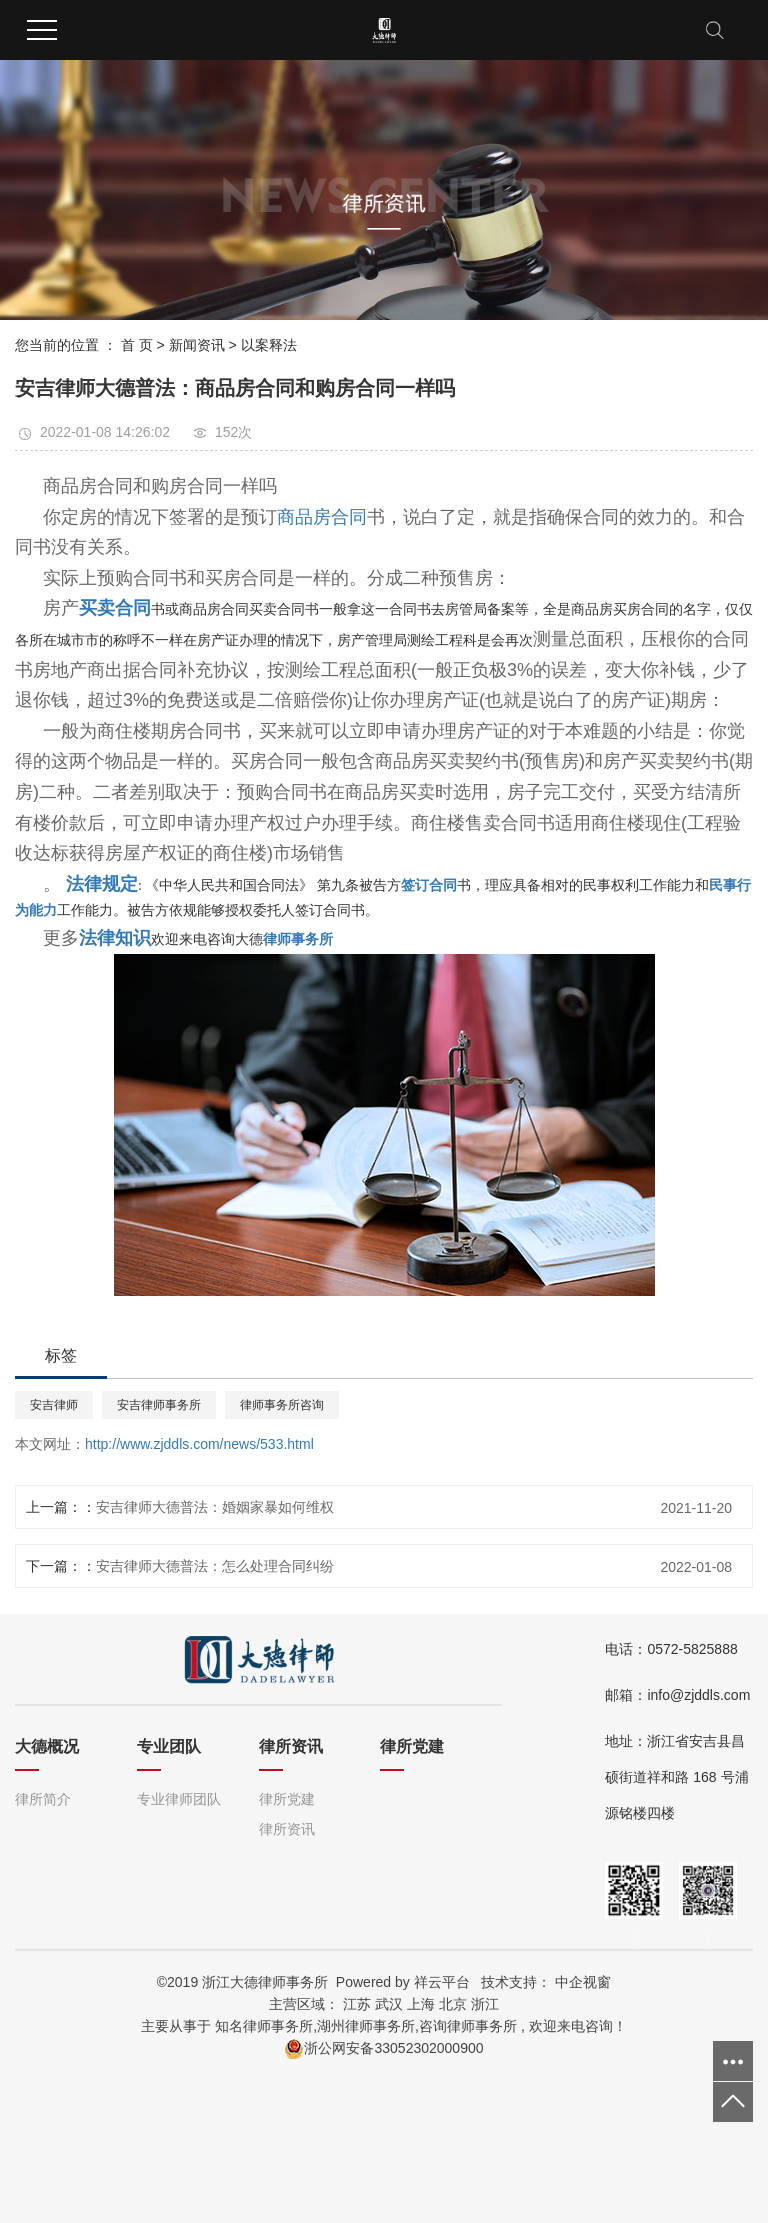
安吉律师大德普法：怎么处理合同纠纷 (215, 1566)
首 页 (137, 345)
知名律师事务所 (264, 2026)
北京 (453, 2004)
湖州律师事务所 (366, 2026)
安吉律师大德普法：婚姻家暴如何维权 (215, 1507)
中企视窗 (583, 1982)
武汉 (389, 2004)
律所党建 (287, 1799)
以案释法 (269, 345)
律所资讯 (287, 1829)
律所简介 (43, 1799)
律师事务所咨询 (282, 1405)
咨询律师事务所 (468, 2026)
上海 (421, 2004)
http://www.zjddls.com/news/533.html (199, 1444)
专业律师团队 (179, 1799)
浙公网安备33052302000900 (383, 2048)
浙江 (485, 2004)
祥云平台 (442, 1982)
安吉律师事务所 (159, 1405)
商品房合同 (322, 517)
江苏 (357, 2004)
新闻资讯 (197, 345)
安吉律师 (54, 1405)
